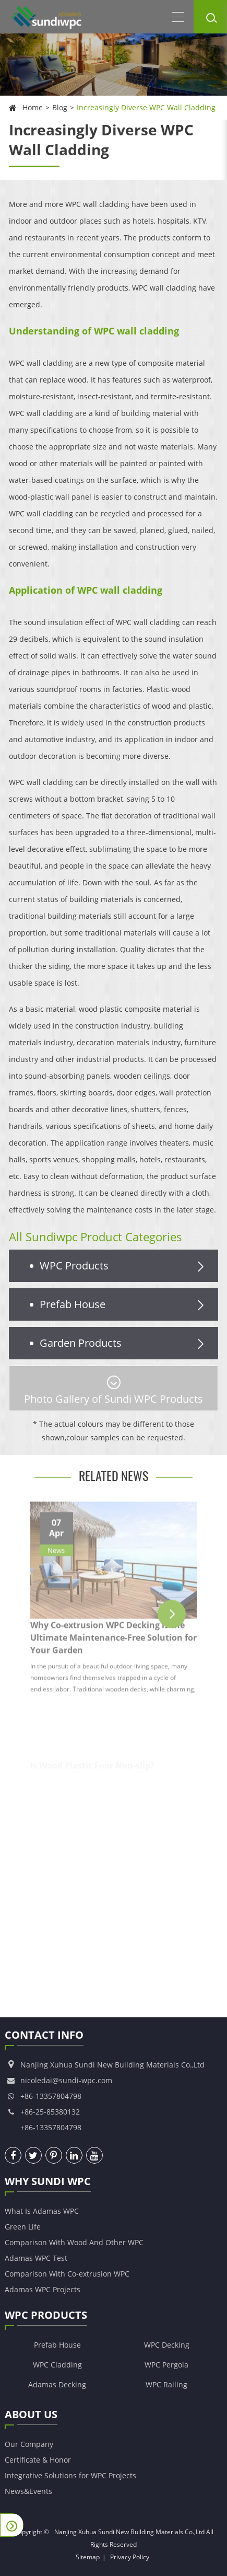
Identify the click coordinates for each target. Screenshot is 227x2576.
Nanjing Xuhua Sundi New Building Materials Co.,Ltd (129, 2531)
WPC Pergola (166, 2365)
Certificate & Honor (38, 2460)
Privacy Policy (129, 2556)
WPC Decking (166, 2345)
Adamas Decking (57, 2384)
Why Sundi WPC (48, 2183)
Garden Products (124, 1343)
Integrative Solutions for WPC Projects (70, 2475)
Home (32, 107)
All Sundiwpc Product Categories (95, 1236)
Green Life (23, 2227)
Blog (59, 107)
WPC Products (124, 1266)
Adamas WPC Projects (42, 2289)
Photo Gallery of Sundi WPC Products (113, 1391)
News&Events (28, 2491)
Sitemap (88, 2556)
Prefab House (124, 1304)
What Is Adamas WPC (42, 2211)
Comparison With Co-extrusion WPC (67, 2274)
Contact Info (44, 2037)
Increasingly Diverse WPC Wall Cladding (146, 107)
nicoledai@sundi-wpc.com (66, 2080)
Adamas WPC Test (36, 2258)
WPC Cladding (57, 2365)
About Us (31, 2416)
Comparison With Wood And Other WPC (74, 2242)
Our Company (29, 2444)
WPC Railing (166, 2384)
